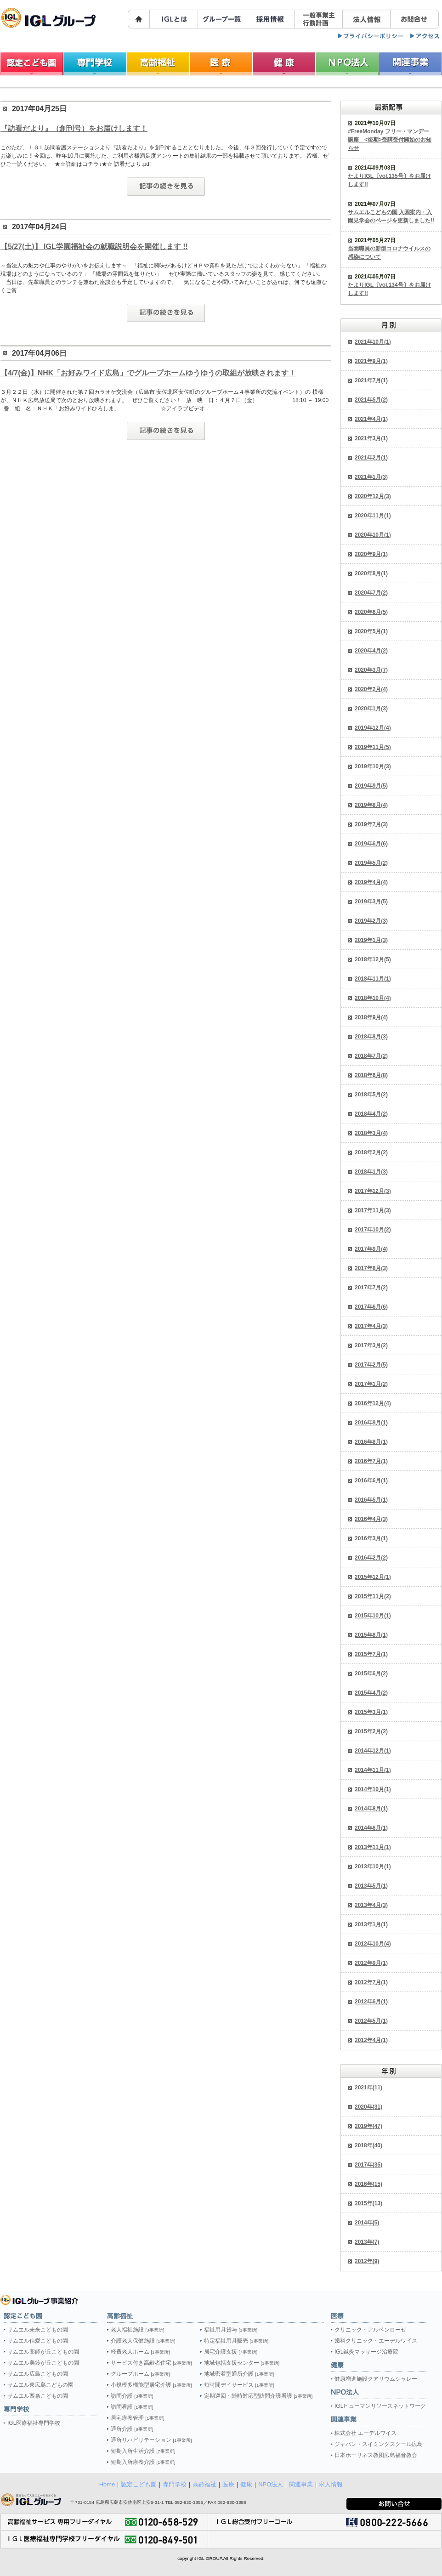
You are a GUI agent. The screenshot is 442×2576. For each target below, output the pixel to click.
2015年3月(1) (371, 1712)
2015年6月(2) (371, 1673)
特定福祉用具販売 (236, 2341)
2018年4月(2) (371, 1114)
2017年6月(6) (371, 1307)
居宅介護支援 (230, 2352)
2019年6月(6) (371, 843)
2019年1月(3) (371, 940)
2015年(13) (368, 2203)
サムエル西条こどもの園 (37, 2396)
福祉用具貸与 (230, 2329)
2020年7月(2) (371, 593)
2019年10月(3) (373, 766)
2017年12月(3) (373, 1191)
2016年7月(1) (371, 1461)
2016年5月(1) (371, 1500)
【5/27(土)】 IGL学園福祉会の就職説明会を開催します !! (94, 246)
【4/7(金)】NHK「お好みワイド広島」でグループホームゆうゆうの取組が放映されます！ (148, 373)
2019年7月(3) (371, 824)
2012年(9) (367, 2261)
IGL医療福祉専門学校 (33, 2423)
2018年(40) (368, 2145)
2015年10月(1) (373, 1615)
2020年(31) (368, 2107)
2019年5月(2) (371, 863)
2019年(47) (368, 2126)
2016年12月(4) (373, 1403)
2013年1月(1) (371, 1924)
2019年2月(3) (371, 921)
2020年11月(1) (373, 515)
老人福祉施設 (137, 2329)
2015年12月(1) (373, 1577)
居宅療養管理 (137, 2418)
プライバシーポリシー (371, 36)
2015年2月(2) (371, 1731)
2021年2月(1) (371, 457)
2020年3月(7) (371, 670)
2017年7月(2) (371, 1287)
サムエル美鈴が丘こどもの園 (43, 2363)
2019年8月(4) (371, 805)
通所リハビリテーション (151, 2440)
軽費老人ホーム (140, 2352)
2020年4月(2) (371, 650)
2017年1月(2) (371, 1384)
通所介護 (132, 2429)
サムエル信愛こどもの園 (37, 2341)
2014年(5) (367, 2222)
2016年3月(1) (371, 1538)
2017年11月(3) (373, 1210)
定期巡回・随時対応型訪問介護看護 (258, 2396)
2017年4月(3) (371, 1326)
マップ (424, 36)
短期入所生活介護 (143, 2451)
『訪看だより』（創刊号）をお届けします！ (73, 128)
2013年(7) (367, 2242)
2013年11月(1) (373, 1847)
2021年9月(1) (371, 361)
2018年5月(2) (371, 1094)
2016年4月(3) (371, 1519)
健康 (246, 2484)
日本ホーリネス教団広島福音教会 (375, 2455)
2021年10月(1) (373, 342)
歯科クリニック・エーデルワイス (375, 2341)
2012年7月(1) (371, 1982)
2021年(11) (368, 2087)
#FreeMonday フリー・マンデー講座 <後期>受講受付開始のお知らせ (389, 139)
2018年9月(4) (371, 1017)
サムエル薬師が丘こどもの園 (43, 2352)
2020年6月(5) (371, 612)
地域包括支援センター (241, 2363)
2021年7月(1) (371, 380)
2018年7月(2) (371, 1056)
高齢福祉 (204, 2484)
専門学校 (175, 2484)
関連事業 (301, 2484)
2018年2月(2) (371, 1152)
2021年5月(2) (371, 400)
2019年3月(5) (371, 901)
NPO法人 (270, 2484)
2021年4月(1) (371, 419)
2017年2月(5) (371, 1365)
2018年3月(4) (371, 1133)
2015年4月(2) (371, 1693)
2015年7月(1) (371, 1654)
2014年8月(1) (371, 1808)
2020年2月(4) (371, 689)
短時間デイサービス (239, 2385)
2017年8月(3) (371, 1268)
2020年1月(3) (371, 708)
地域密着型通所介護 (239, 2374)
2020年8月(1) (371, 573)
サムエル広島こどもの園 (37, 2374)
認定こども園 (139, 2484)
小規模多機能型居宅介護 (151, 2385)
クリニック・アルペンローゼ (370, 2329)
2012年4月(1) (371, 2040)
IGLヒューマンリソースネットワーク (380, 2406)
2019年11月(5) (373, 747)
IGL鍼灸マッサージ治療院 (366, 2352)
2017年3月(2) (371, 1345)
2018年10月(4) (373, 998)
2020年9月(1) (371, 554)
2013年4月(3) (371, 1905)
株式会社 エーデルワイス (365, 2433)
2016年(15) (368, 2184)
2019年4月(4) (371, 882)
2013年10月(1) (373, 1866)
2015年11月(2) (373, 1596)
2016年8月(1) (371, 1442)
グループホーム (140, 2374)
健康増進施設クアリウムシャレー (375, 2379)
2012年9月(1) (371, 1963)
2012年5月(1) (371, 2021)
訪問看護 (132, 2407)
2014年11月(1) (373, 1770)
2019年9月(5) (371, 786)
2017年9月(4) (371, 1249)
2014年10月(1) (373, 1789)
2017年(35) (368, 2165)
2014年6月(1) (371, 1828)
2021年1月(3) (371, 477)
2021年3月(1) (371, 438)
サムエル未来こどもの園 (37, 2329)
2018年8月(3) (371, 1036)
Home (107, 2484)
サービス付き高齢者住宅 (151, 2363)
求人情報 (331, 2484)
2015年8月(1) (371, 1635)
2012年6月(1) (371, 2001)
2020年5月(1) (371, 631)
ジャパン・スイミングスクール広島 (378, 2444)
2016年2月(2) (371, 1558)
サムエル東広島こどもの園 (40, 2385)
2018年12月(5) (373, 959)
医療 (228, 2484)
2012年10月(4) (373, 1944)
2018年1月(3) (371, 1172)
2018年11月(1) (373, 979)
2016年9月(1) (371, 1422)
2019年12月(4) (373, 728)
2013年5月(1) (371, 1886)
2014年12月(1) (373, 1751)
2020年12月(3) (373, 496)
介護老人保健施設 (143, 2341)
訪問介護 (132, 2396)
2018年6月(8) (371, 1075)
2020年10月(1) (373, 535)
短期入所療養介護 (143, 2462)
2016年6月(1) (371, 1480)
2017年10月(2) (373, 1229)
